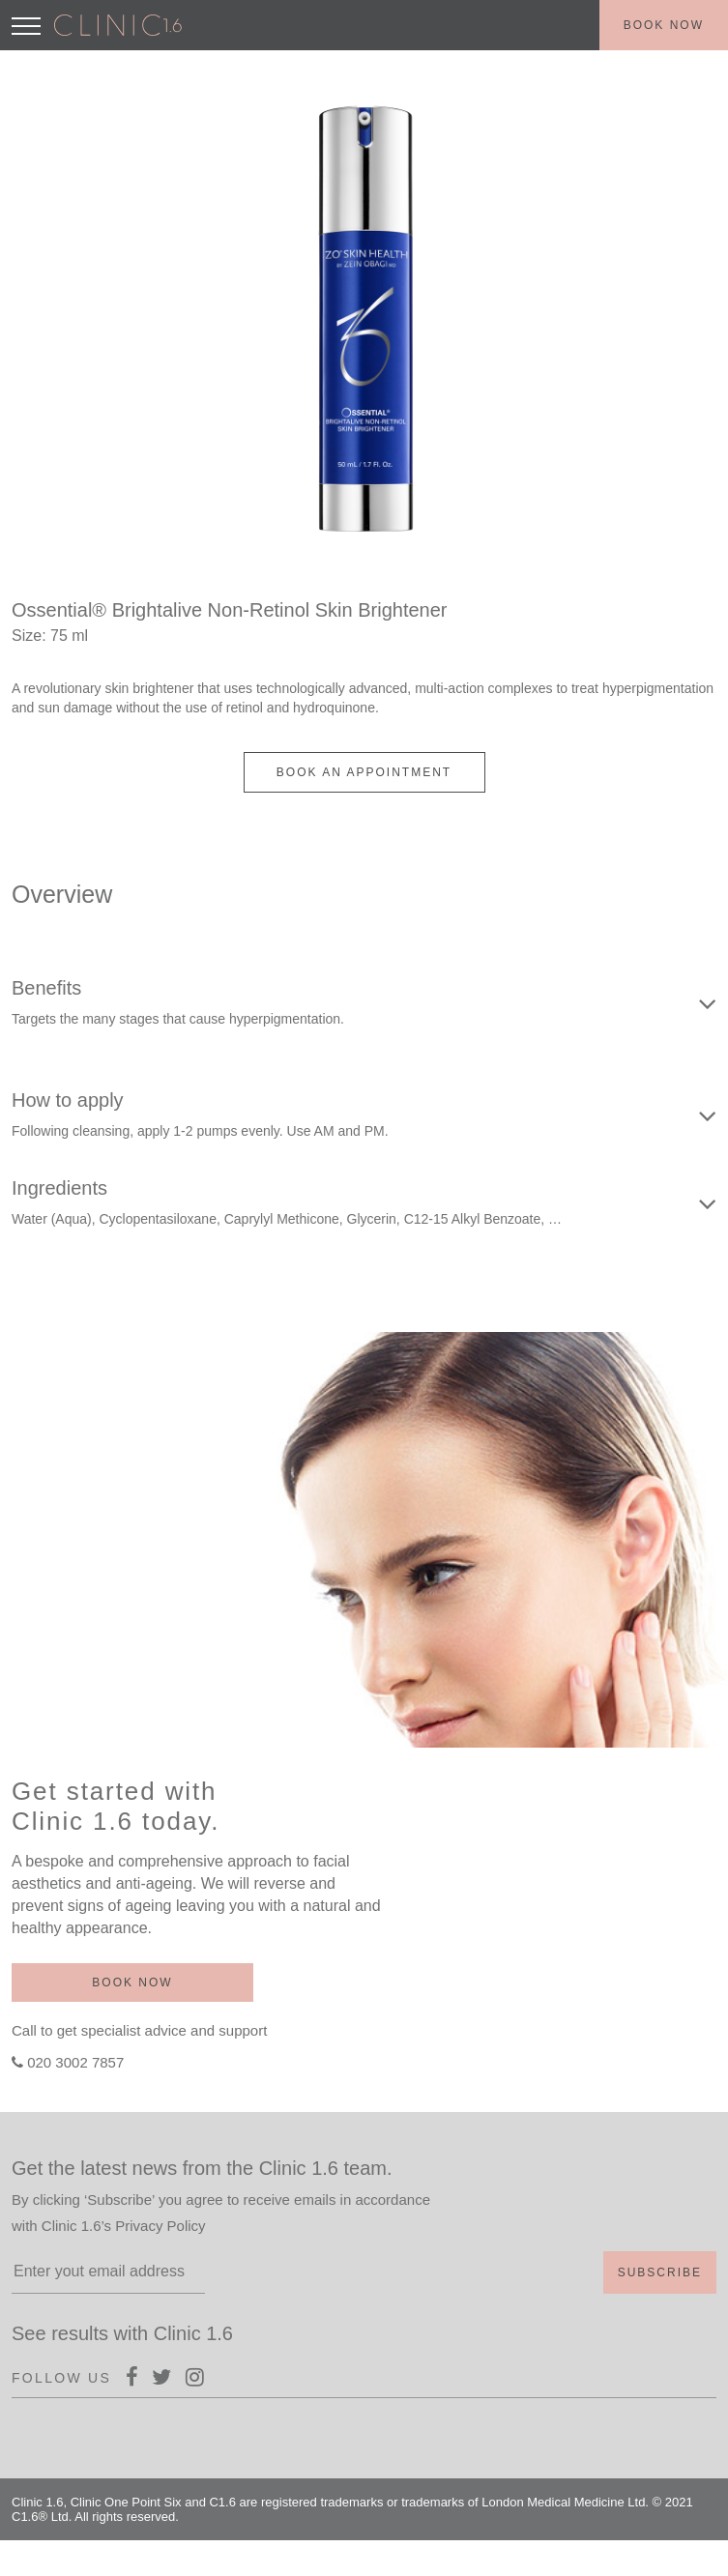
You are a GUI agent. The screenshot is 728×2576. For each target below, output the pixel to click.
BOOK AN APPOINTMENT (364, 772)
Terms (680, 2556)
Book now (664, 25)
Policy (624, 2556)
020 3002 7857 (75, 2062)
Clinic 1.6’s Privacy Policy (124, 2225)
